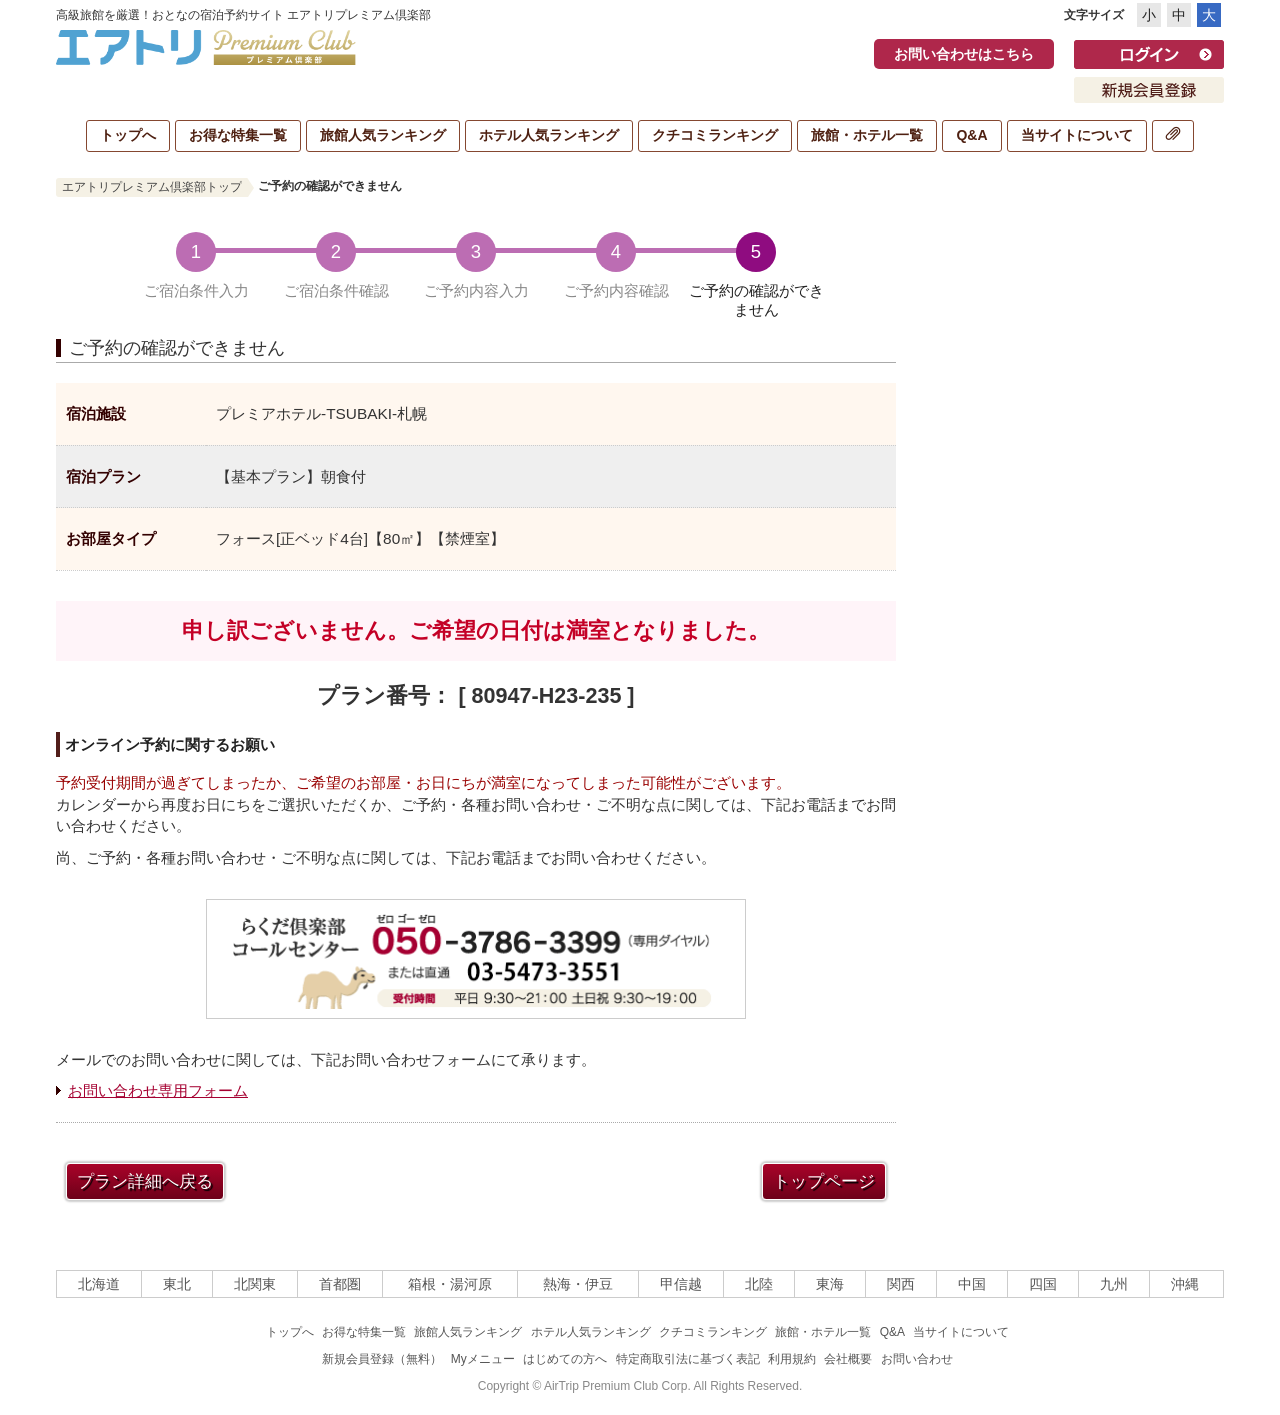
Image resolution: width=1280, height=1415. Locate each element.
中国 (972, 1284)
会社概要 (848, 1359)
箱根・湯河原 (450, 1284)
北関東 (255, 1284)
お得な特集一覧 (238, 135)
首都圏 (340, 1284)
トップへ (128, 135)
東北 (177, 1284)
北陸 (759, 1284)
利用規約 (792, 1359)
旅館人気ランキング (383, 135)
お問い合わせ (917, 1359)
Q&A (971, 135)
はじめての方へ (565, 1359)
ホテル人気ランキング (549, 135)
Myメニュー (483, 1359)
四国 (1043, 1284)
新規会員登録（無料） (382, 1359)
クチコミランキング (715, 135)
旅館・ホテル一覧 (867, 135)
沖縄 (1185, 1284)
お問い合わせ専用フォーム (158, 1090)
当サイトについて (1077, 135)
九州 (1114, 1284)
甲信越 (681, 1284)
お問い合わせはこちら (964, 54)
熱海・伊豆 (578, 1284)
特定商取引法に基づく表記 (688, 1359)
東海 (830, 1284)
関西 (901, 1284)
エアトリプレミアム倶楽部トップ (152, 187)
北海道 (99, 1284)
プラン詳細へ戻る (145, 1181)
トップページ (824, 1181)
